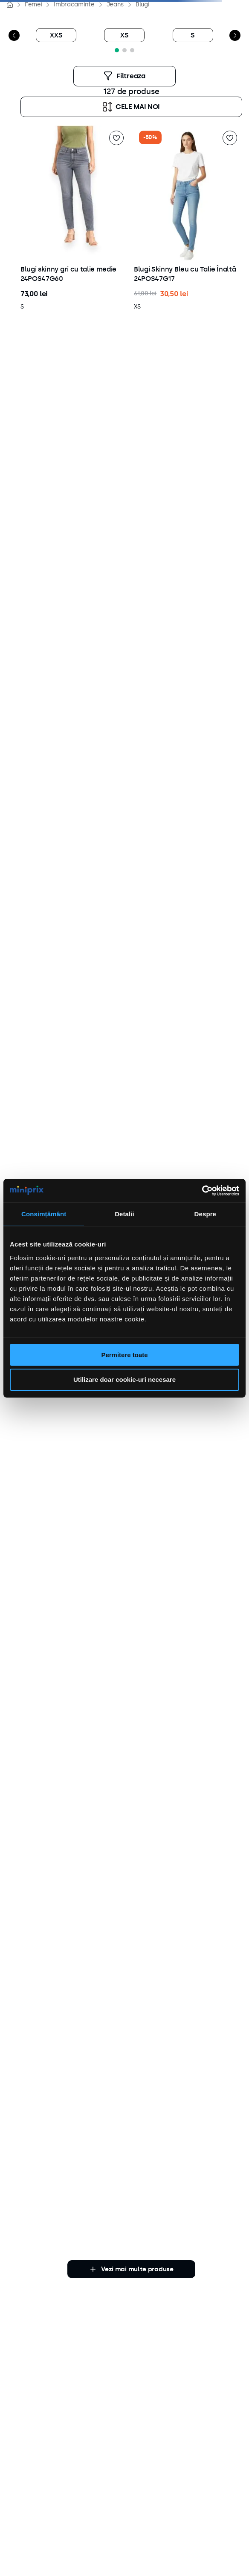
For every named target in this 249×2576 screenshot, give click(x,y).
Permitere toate (124, 1354)
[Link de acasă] (10, 5)
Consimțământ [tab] (43, 1214)
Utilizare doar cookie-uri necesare (124, 1379)
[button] (132, 50)
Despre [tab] (205, 1214)
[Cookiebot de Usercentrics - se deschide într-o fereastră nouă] (202, 1190)
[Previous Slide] (14, 35)
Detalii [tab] (124, 1214)
